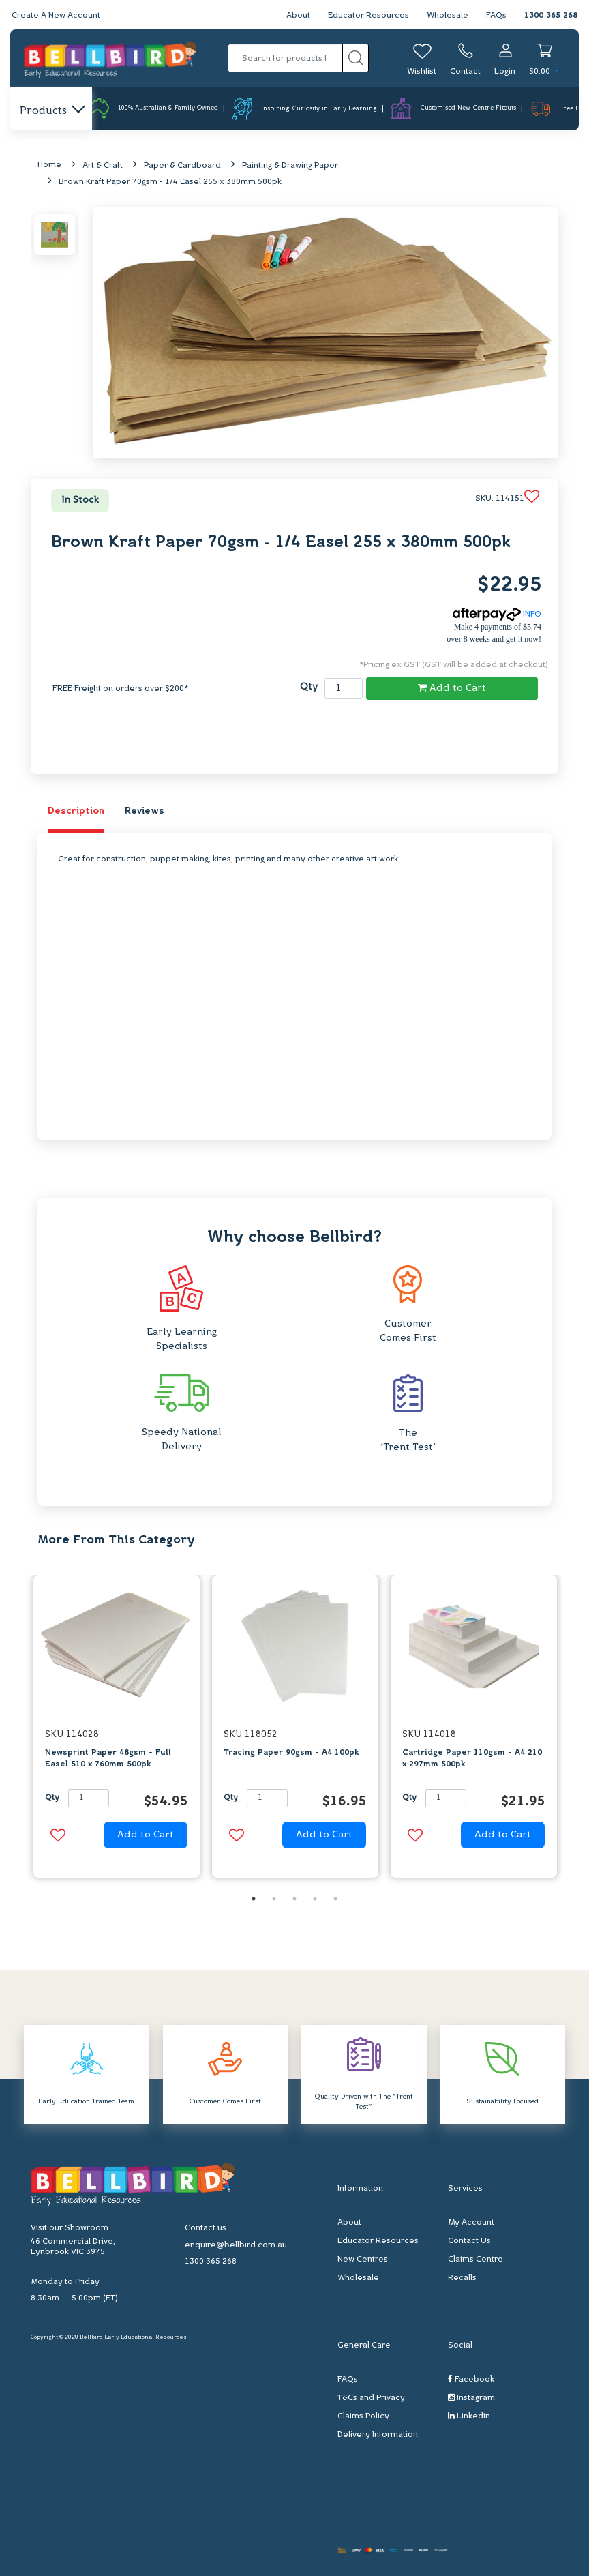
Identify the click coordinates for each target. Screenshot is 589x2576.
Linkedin (469, 2416)
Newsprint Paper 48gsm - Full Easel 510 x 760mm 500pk (108, 1758)
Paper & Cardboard (182, 166)
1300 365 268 (550, 16)
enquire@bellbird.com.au (236, 2245)
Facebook (471, 2379)
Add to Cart (452, 688)
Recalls (462, 2278)
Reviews (144, 811)
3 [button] (294, 1899)
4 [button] (315, 1899)
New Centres (362, 2259)
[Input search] (286, 58)
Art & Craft (102, 166)
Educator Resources (368, 16)
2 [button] (274, 1899)
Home (49, 165)
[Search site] (355, 58)
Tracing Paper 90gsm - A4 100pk (291, 1753)
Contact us (205, 2228)
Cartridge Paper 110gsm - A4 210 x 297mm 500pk (472, 1758)
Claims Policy (363, 2416)
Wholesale (447, 16)
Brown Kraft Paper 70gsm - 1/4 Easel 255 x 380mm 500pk (170, 182)
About (298, 16)
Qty (309, 687)
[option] (116, 1730)
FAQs (496, 16)
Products (51, 111)
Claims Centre (475, 2259)
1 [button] (253, 1899)
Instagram (471, 2397)
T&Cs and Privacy (371, 2398)
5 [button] (335, 1899)
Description (76, 811)
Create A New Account (56, 16)
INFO (497, 614)
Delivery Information (377, 2435)
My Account (471, 2223)
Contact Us (469, 2241)
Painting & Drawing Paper (290, 166)
